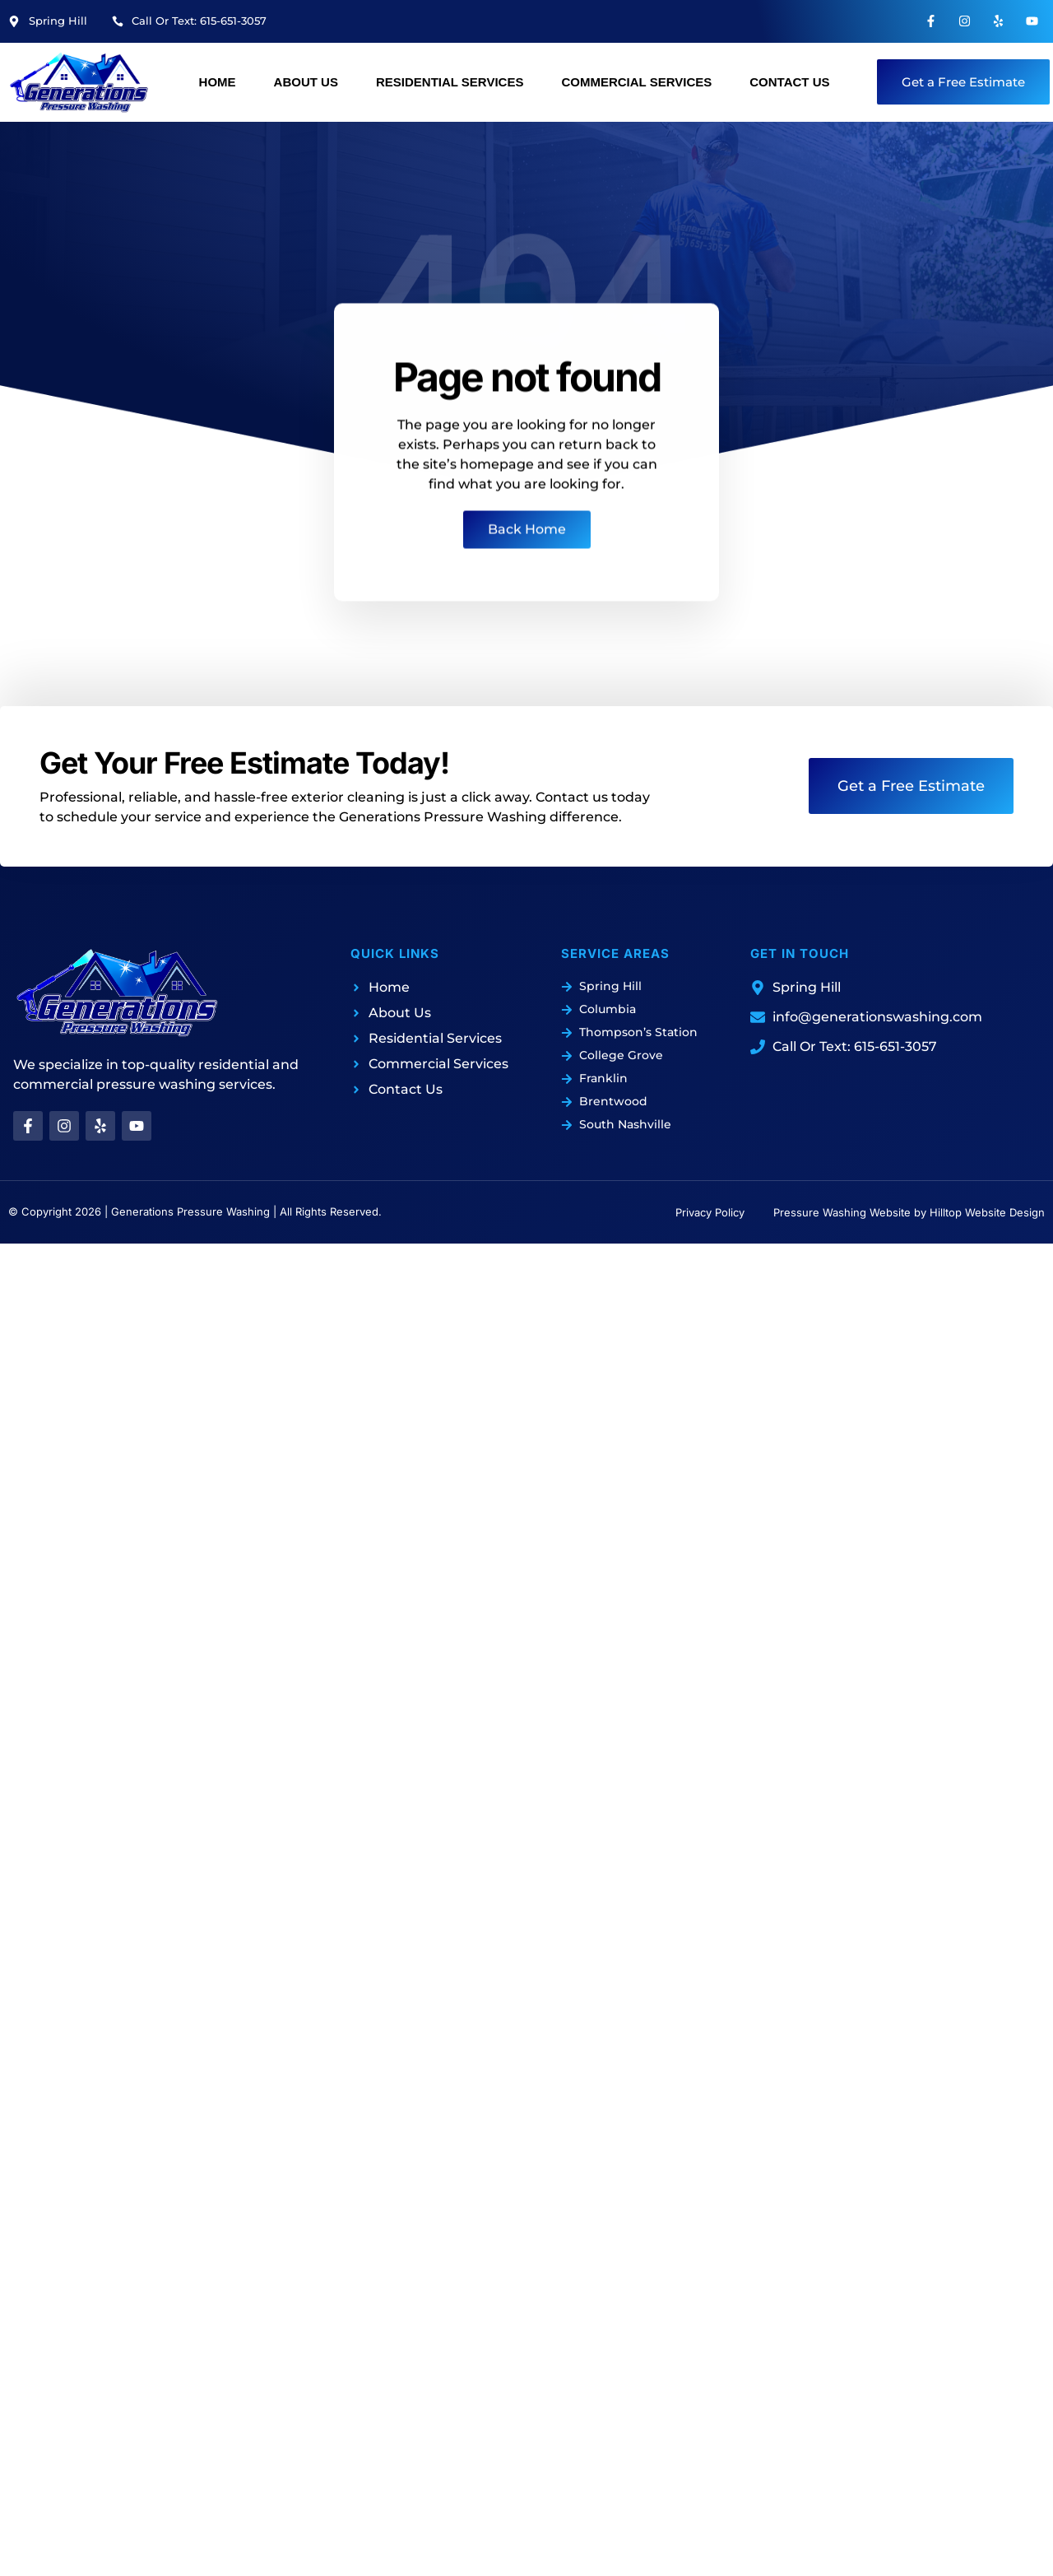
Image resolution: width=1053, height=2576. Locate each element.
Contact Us (789, 82)
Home (217, 82)
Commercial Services (636, 82)
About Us (306, 82)
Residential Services (450, 82)
